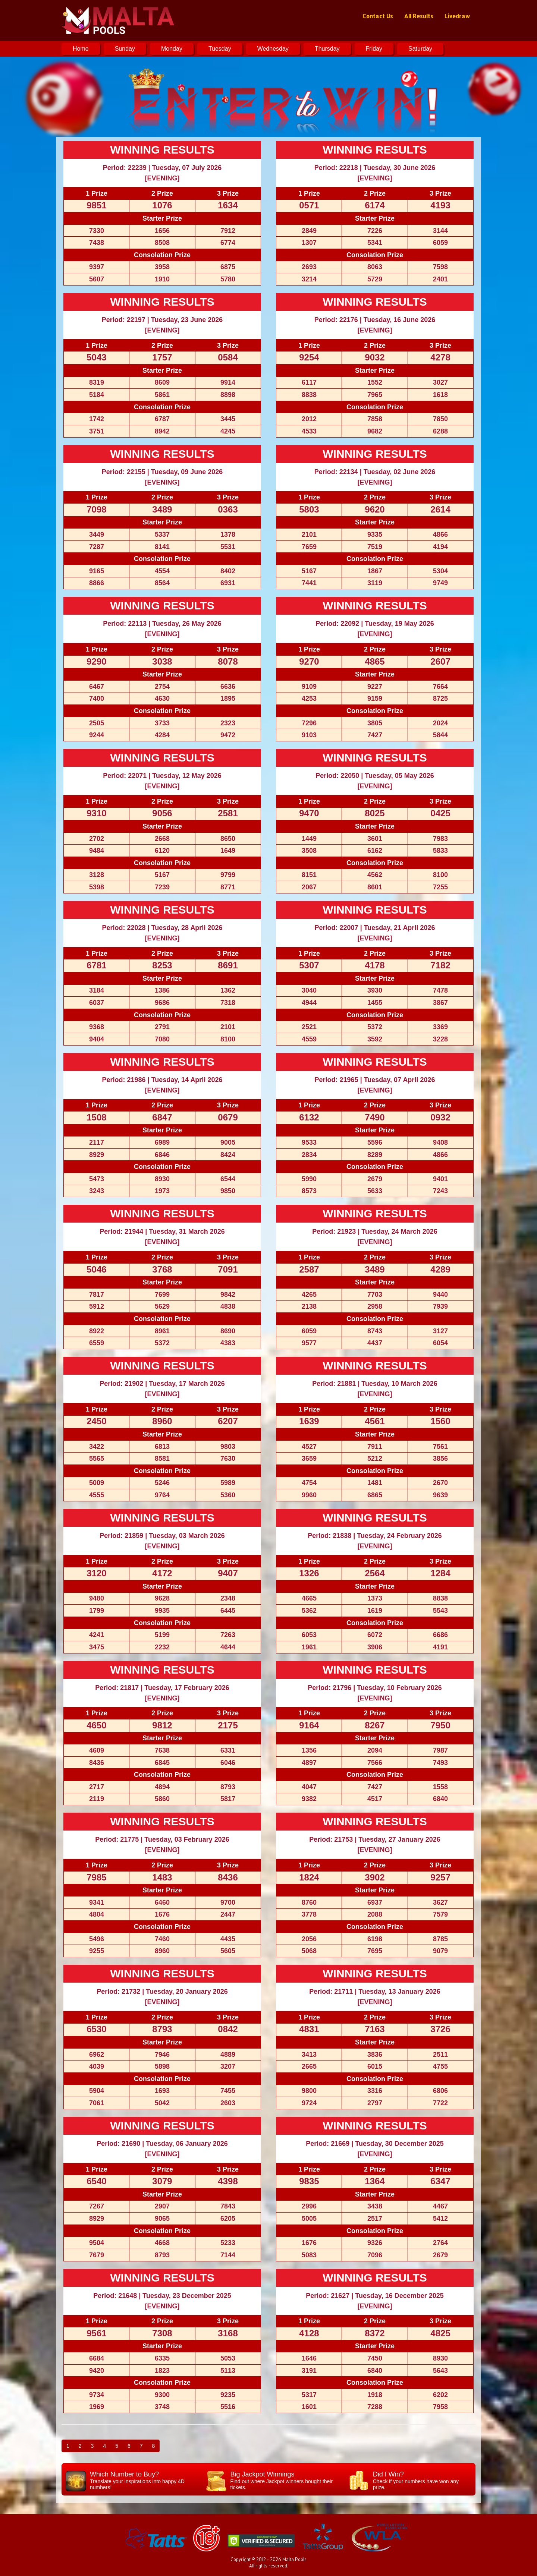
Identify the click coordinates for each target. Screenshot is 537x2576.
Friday (374, 48)
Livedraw (457, 16)
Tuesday (219, 48)
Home (81, 48)
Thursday (327, 48)
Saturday (420, 48)
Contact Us (377, 16)
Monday (171, 48)
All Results (418, 16)
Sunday (125, 48)
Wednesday (273, 48)
